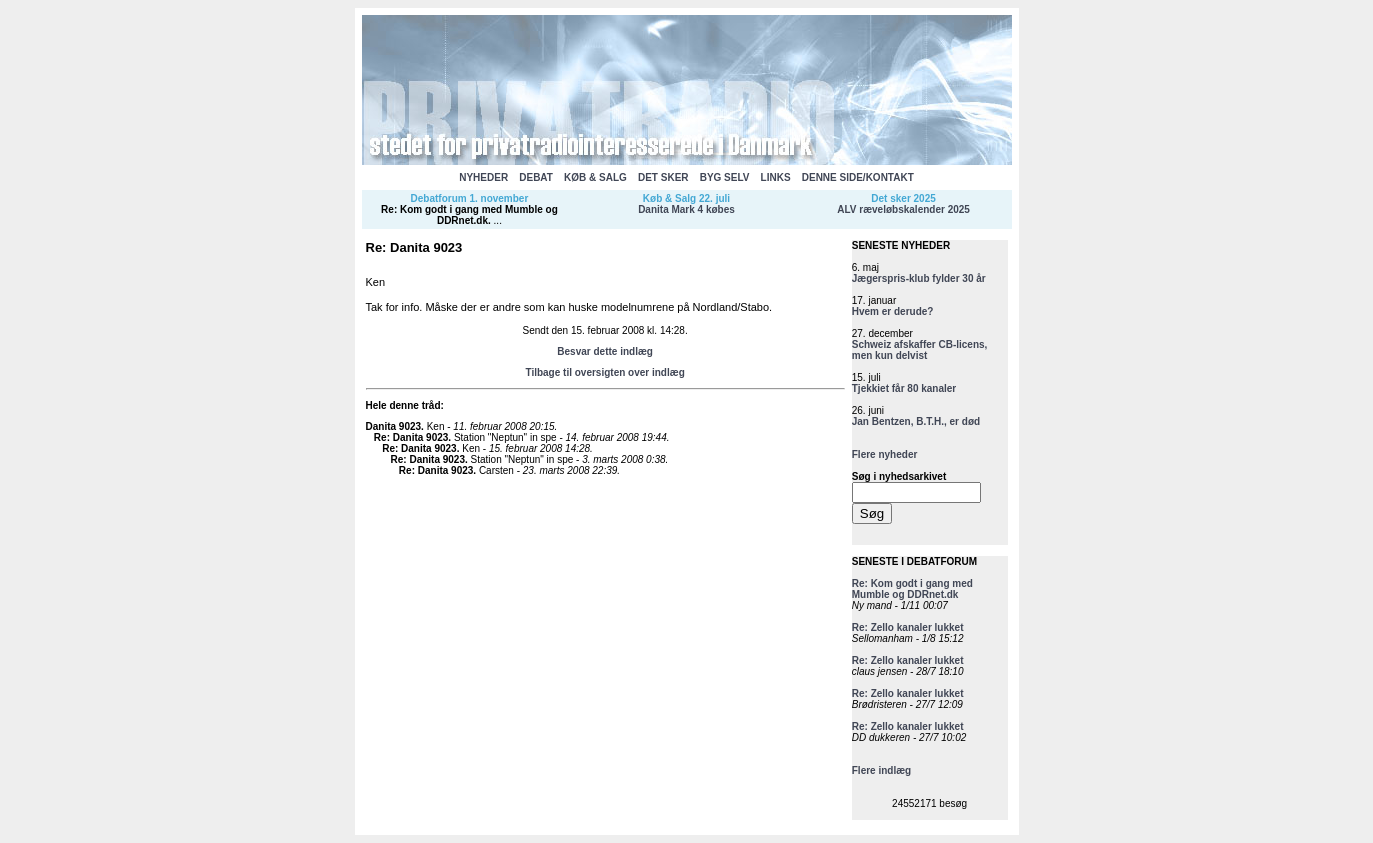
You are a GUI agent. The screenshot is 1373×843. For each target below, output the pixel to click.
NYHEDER (483, 177)
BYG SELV (725, 177)
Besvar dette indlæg (605, 351)
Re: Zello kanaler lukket (908, 627)
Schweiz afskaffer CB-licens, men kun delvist (920, 350)
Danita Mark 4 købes (686, 209)
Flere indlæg (881, 770)
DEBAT (536, 177)
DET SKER (663, 177)
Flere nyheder (885, 454)
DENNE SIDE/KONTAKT (858, 177)
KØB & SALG (595, 177)
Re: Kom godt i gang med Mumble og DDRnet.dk (469, 215)
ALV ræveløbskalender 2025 (903, 209)
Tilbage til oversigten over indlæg (604, 372)
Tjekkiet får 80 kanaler (904, 388)
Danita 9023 (394, 426)
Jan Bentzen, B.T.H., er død (916, 421)
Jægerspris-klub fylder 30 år (919, 278)
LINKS (776, 177)
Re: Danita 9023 (411, 437)
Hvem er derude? (893, 311)
